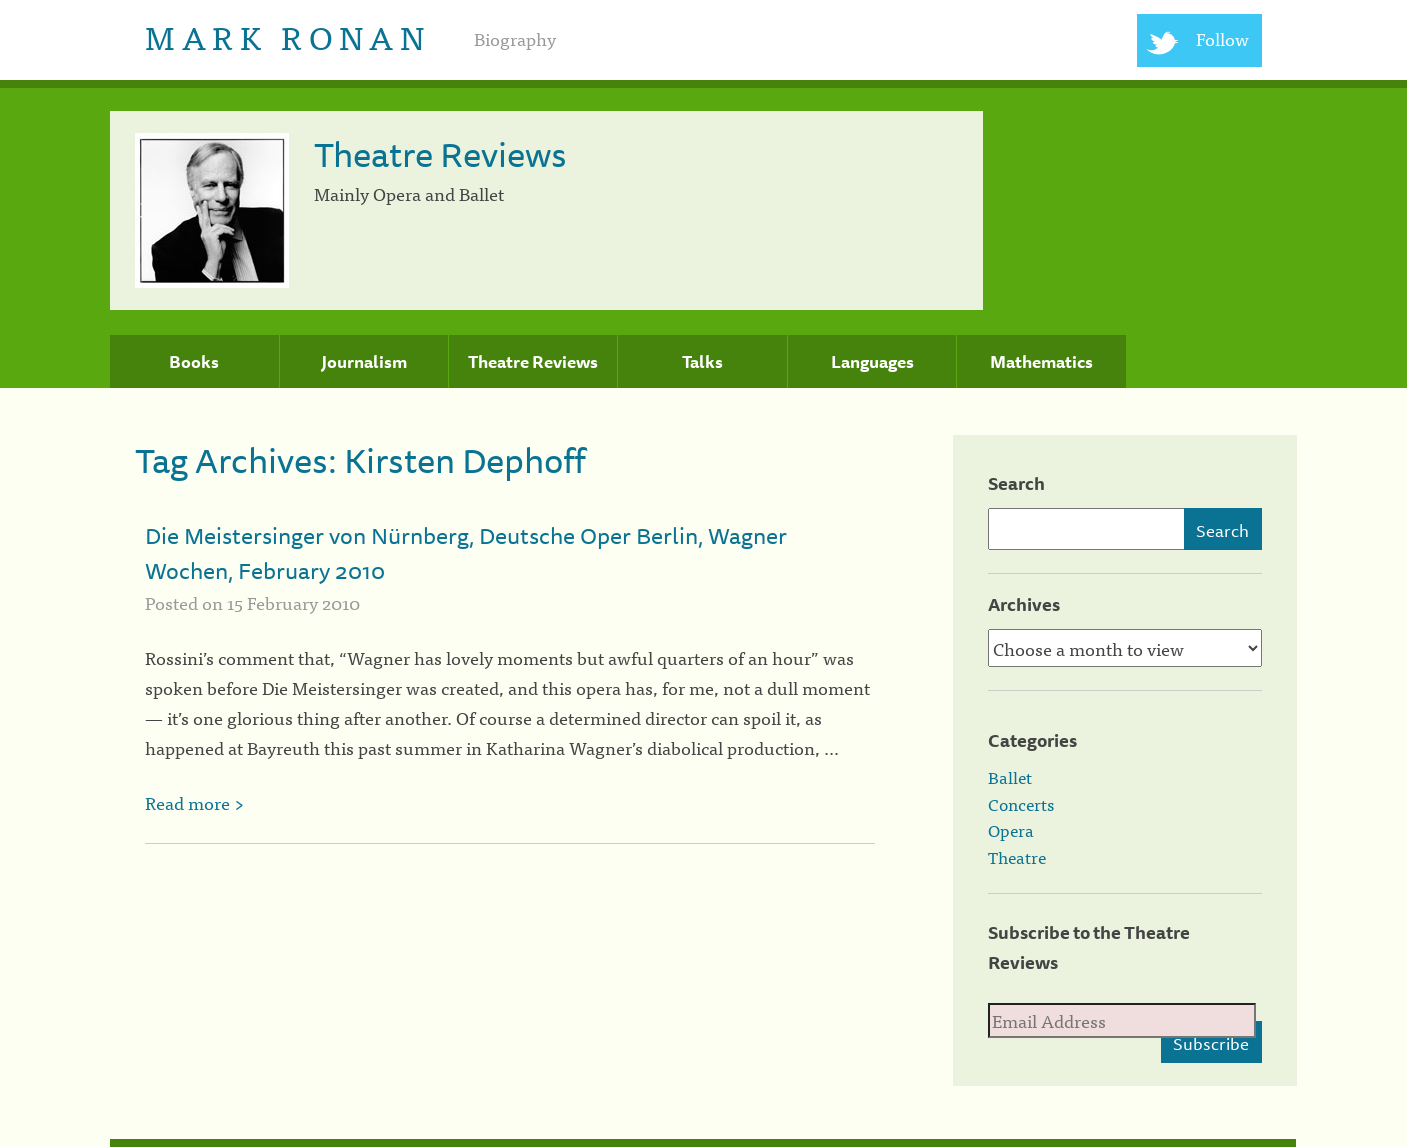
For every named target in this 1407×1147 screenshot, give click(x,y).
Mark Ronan (287, 35)
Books (194, 362)
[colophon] (703, 1143)
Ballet (1010, 777)
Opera (1011, 830)
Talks (702, 362)
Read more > (194, 802)
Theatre (1017, 857)
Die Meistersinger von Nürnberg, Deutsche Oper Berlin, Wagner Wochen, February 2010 (466, 553)
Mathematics (1041, 362)
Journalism (364, 362)
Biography (515, 38)
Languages (872, 362)
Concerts (1021, 804)
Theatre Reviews (533, 362)
